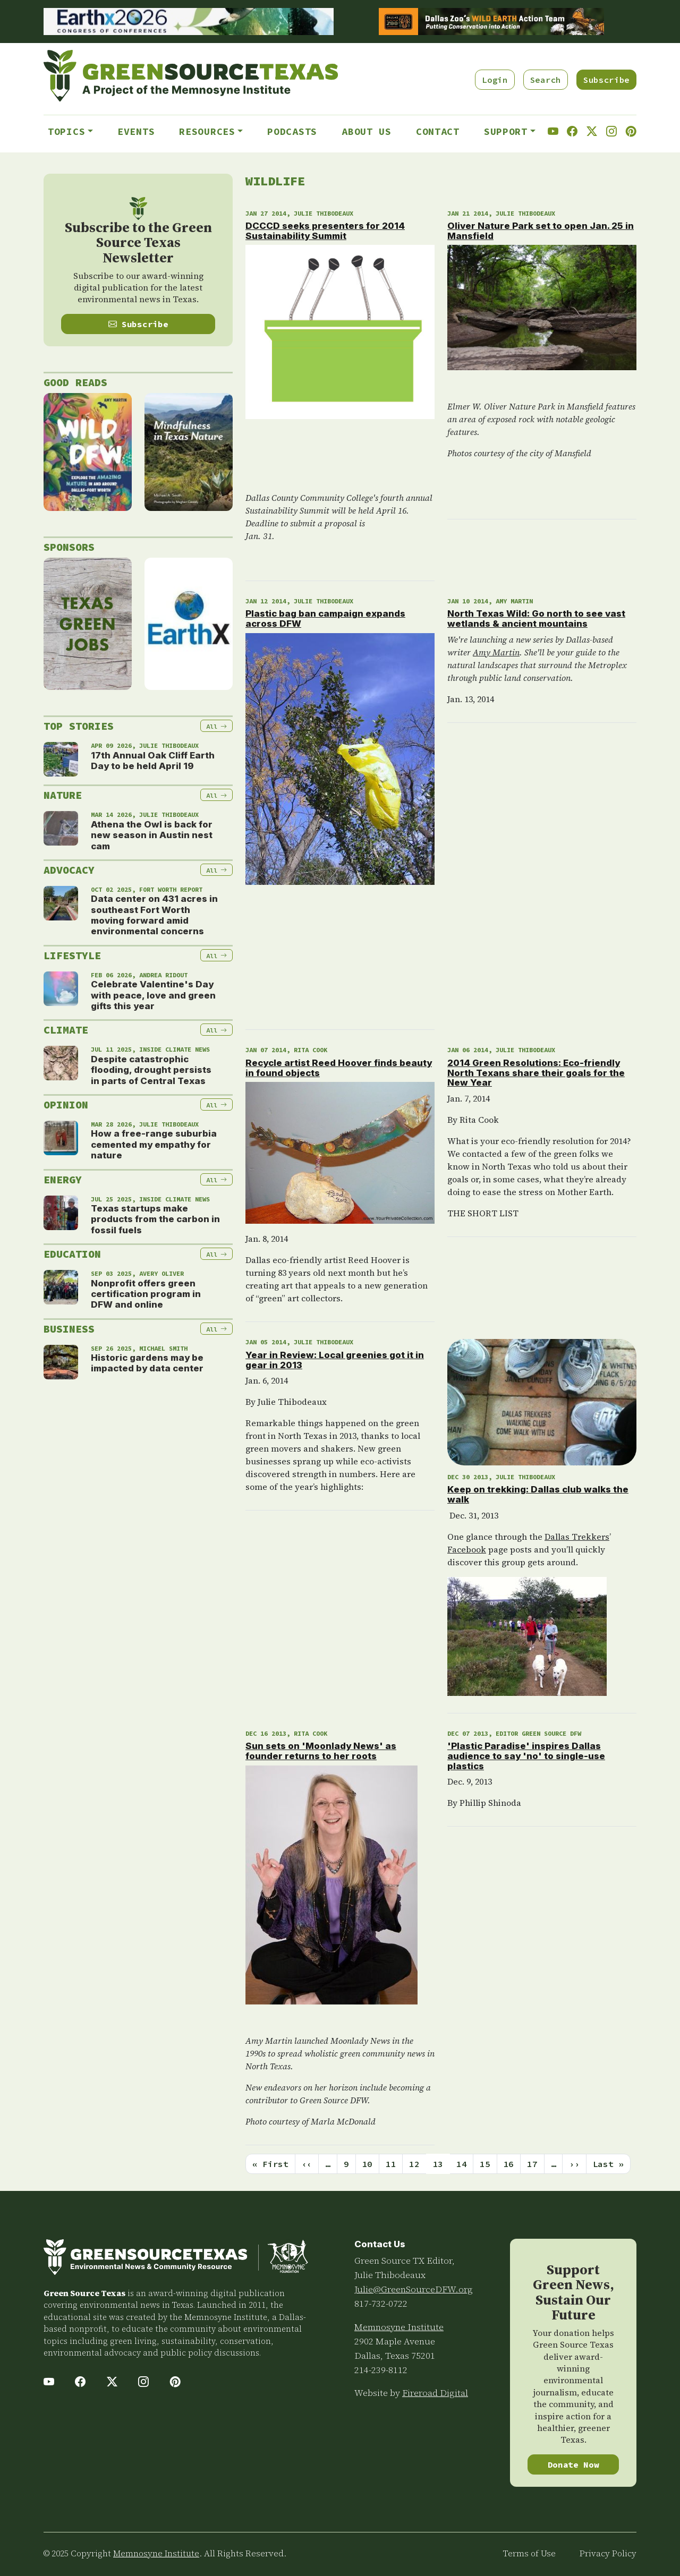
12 (414, 2164)
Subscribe (606, 79)
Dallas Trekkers (577, 1536)
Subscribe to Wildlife (249, 2186)
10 (367, 2164)
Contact (438, 131)
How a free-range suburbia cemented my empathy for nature (154, 1144)
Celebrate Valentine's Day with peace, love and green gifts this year (153, 995)
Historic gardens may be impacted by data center (147, 1363)
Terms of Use (529, 2553)
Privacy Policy (608, 2553)
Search (545, 79)
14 (461, 2164)
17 (532, 2164)
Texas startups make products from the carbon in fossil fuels (155, 1219)
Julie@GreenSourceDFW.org (413, 2289)
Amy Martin (496, 652)
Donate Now (573, 2464)
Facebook (466, 1549)
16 (509, 2164)
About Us (367, 131)
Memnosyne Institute (399, 2327)
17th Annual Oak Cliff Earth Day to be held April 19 (153, 760)
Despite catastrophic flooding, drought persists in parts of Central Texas (151, 1070)
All (216, 726)
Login (494, 79)
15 (485, 2164)
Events (136, 131)
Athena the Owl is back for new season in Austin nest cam (151, 835)
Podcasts (292, 131)
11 (391, 2164)
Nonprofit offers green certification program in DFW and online (146, 1294)
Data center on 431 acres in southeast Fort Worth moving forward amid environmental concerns (154, 914)
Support (506, 131)
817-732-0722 (380, 2303)
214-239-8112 (380, 2370)
